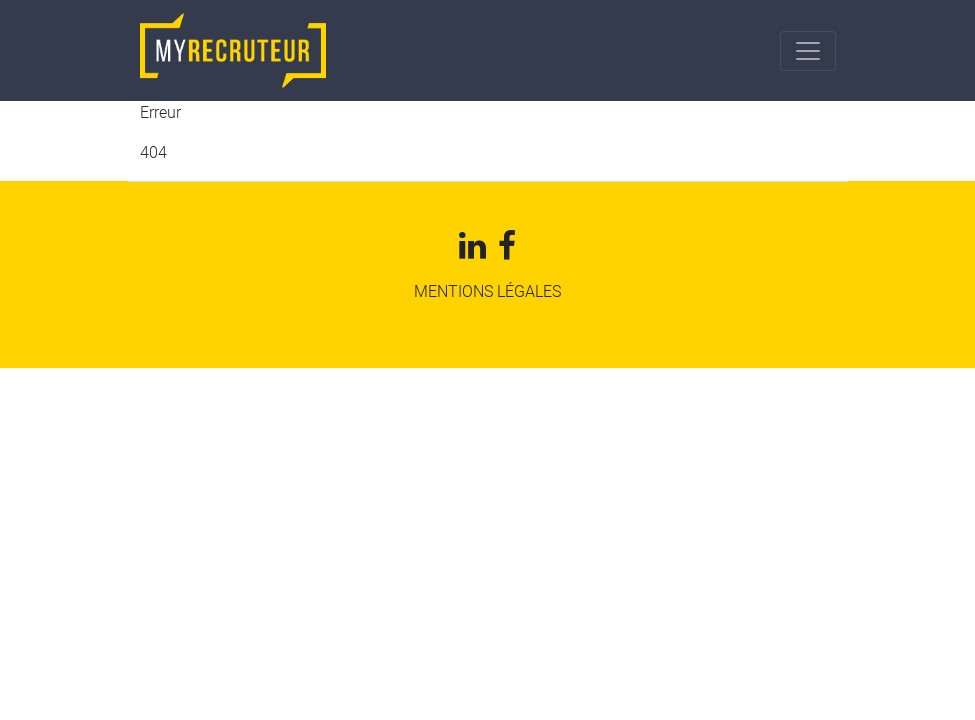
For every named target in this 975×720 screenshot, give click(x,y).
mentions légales (487, 291)
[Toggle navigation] (808, 51)
